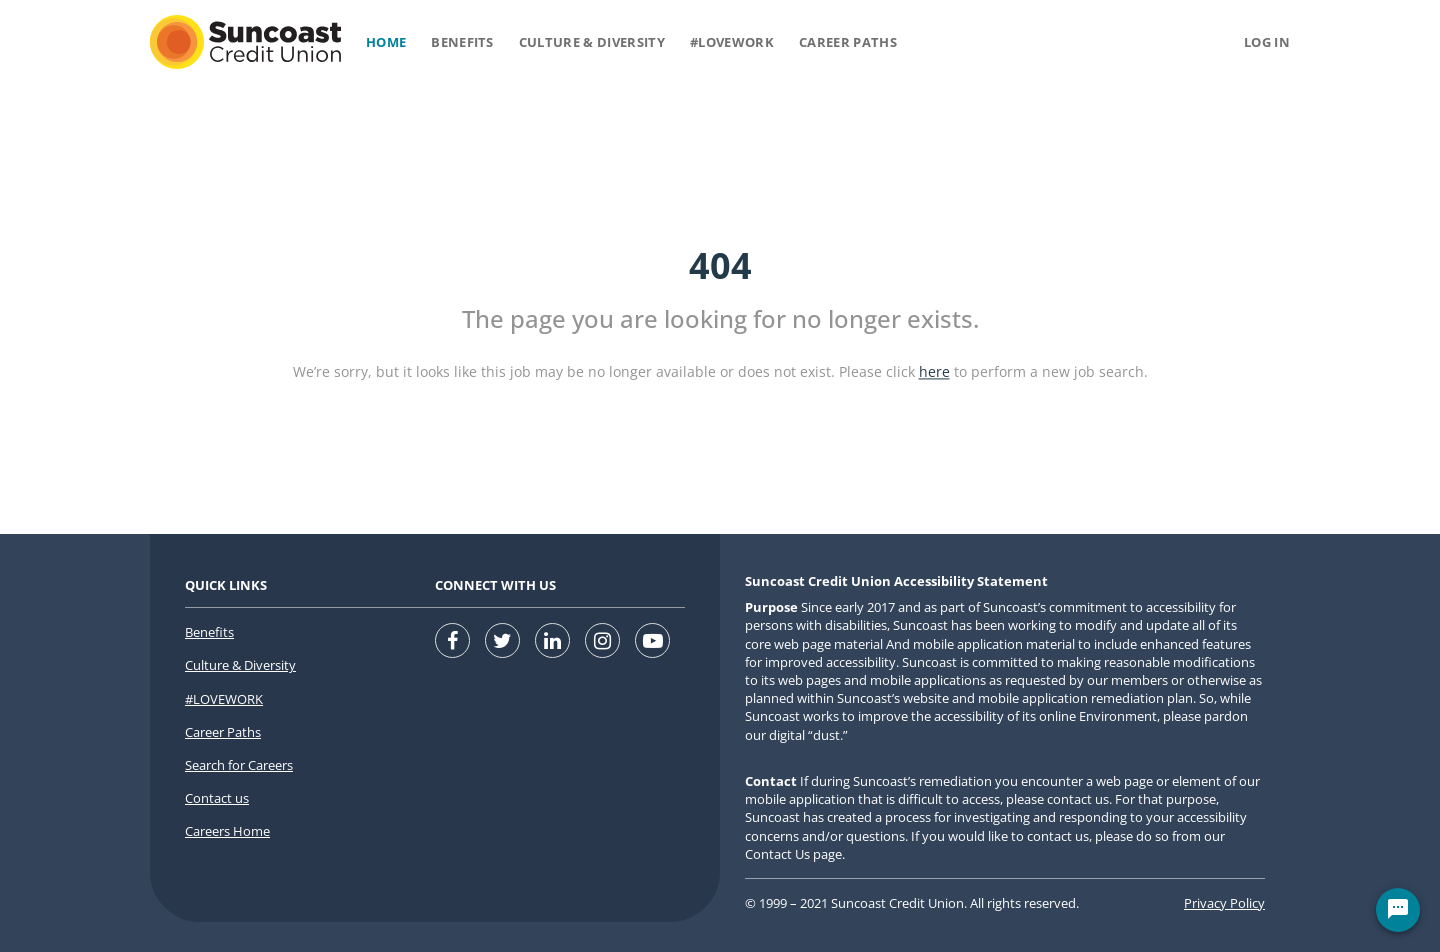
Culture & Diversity (592, 42)
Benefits (462, 42)
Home (386, 42)
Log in (1267, 42)
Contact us (217, 798)
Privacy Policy (1224, 903)
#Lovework (732, 42)
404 (720, 265)
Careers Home (227, 831)
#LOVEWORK (224, 699)
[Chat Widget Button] (1398, 910)
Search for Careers (239, 765)
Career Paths (848, 42)
